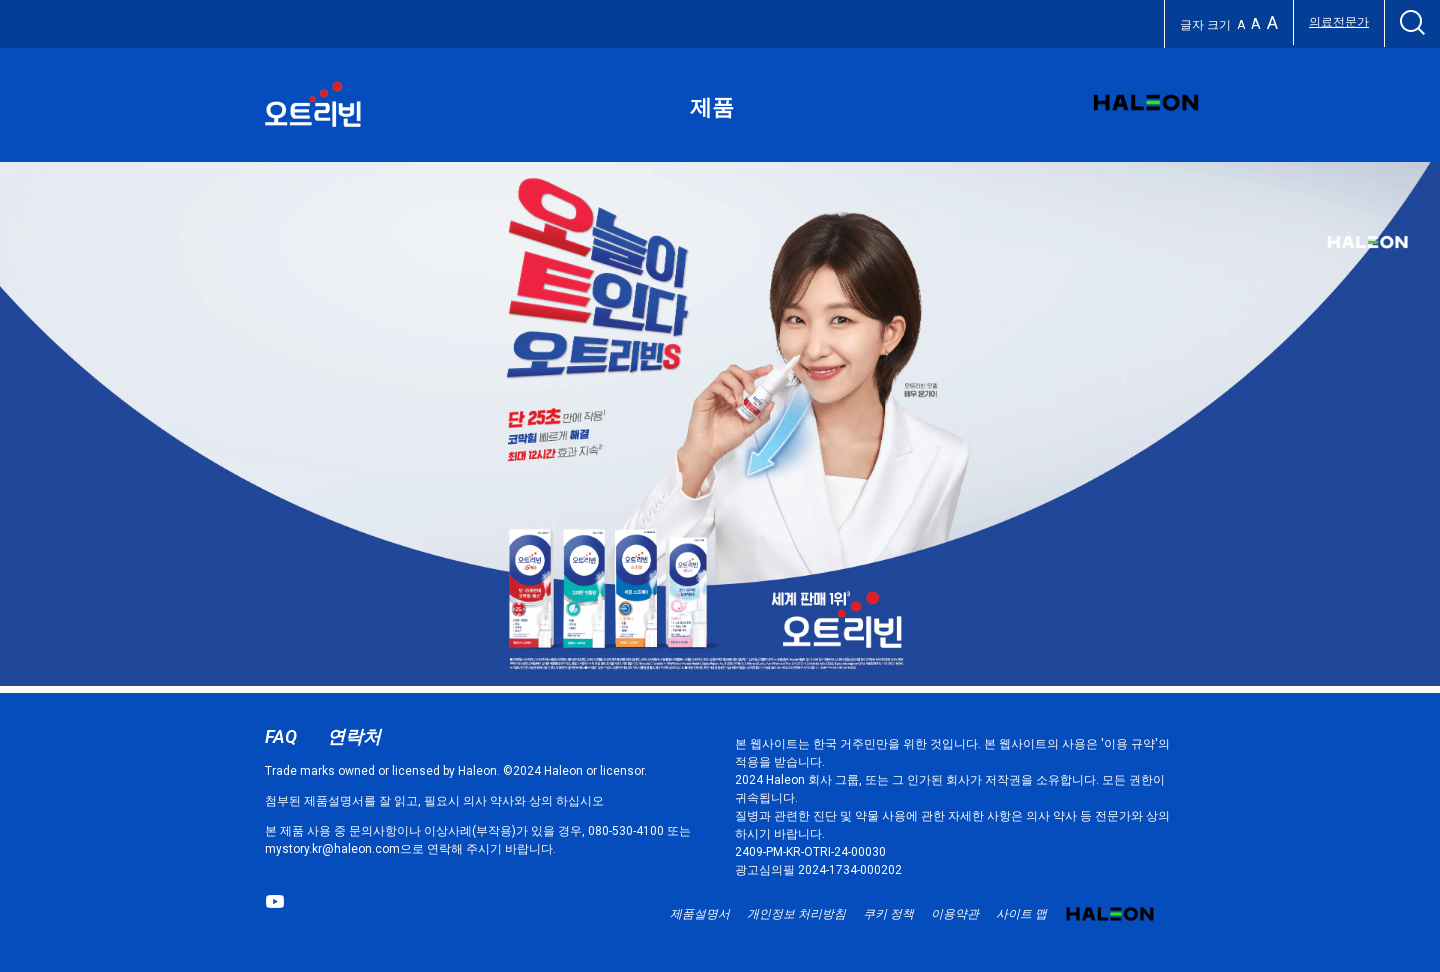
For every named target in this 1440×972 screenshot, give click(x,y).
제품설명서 (700, 914)
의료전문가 (1339, 22)
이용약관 (955, 914)
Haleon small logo (1110, 921)
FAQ (281, 736)
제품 (712, 107)
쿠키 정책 (888, 914)
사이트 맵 (1021, 914)
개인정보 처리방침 (796, 914)
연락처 (354, 736)
